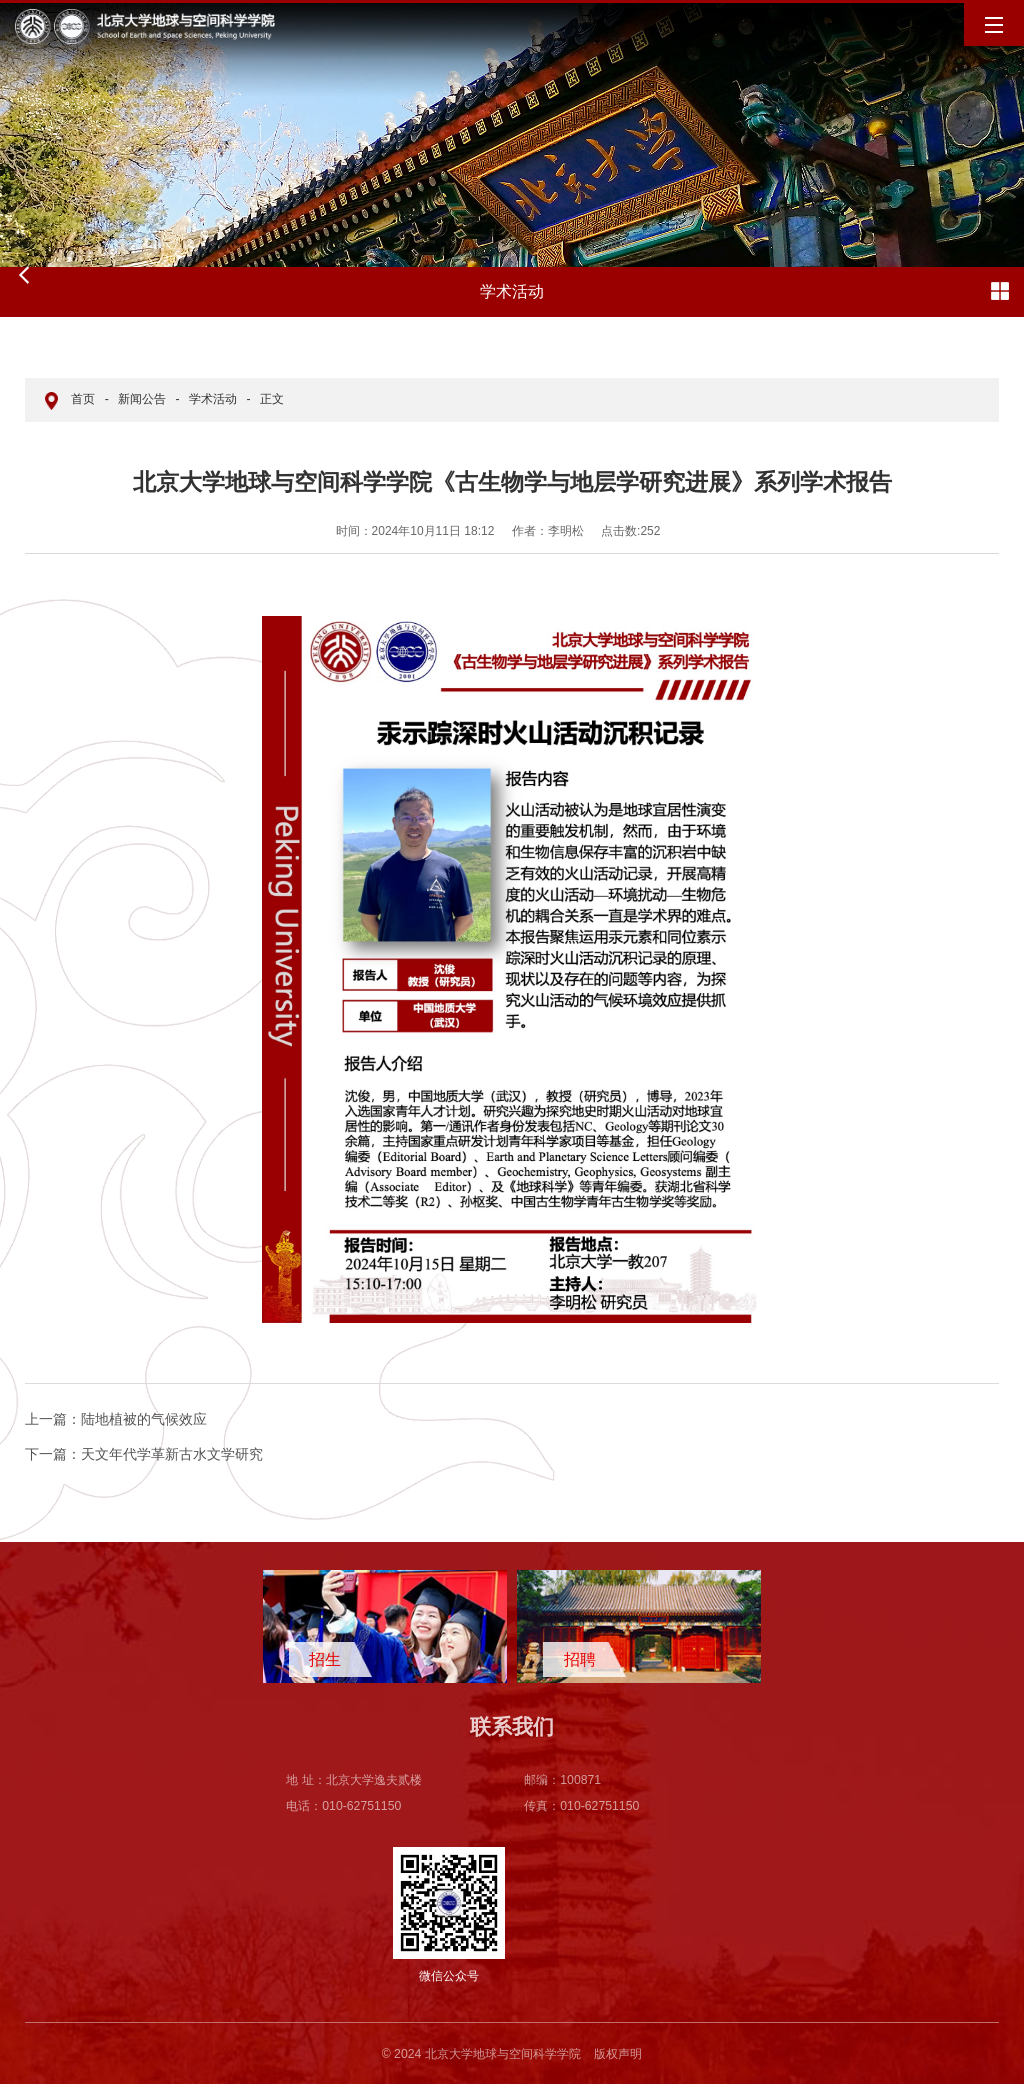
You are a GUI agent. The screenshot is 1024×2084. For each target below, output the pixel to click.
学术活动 (213, 399)
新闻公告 (142, 399)
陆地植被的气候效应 (116, 1419)
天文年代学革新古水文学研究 (144, 1454)
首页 (83, 399)
